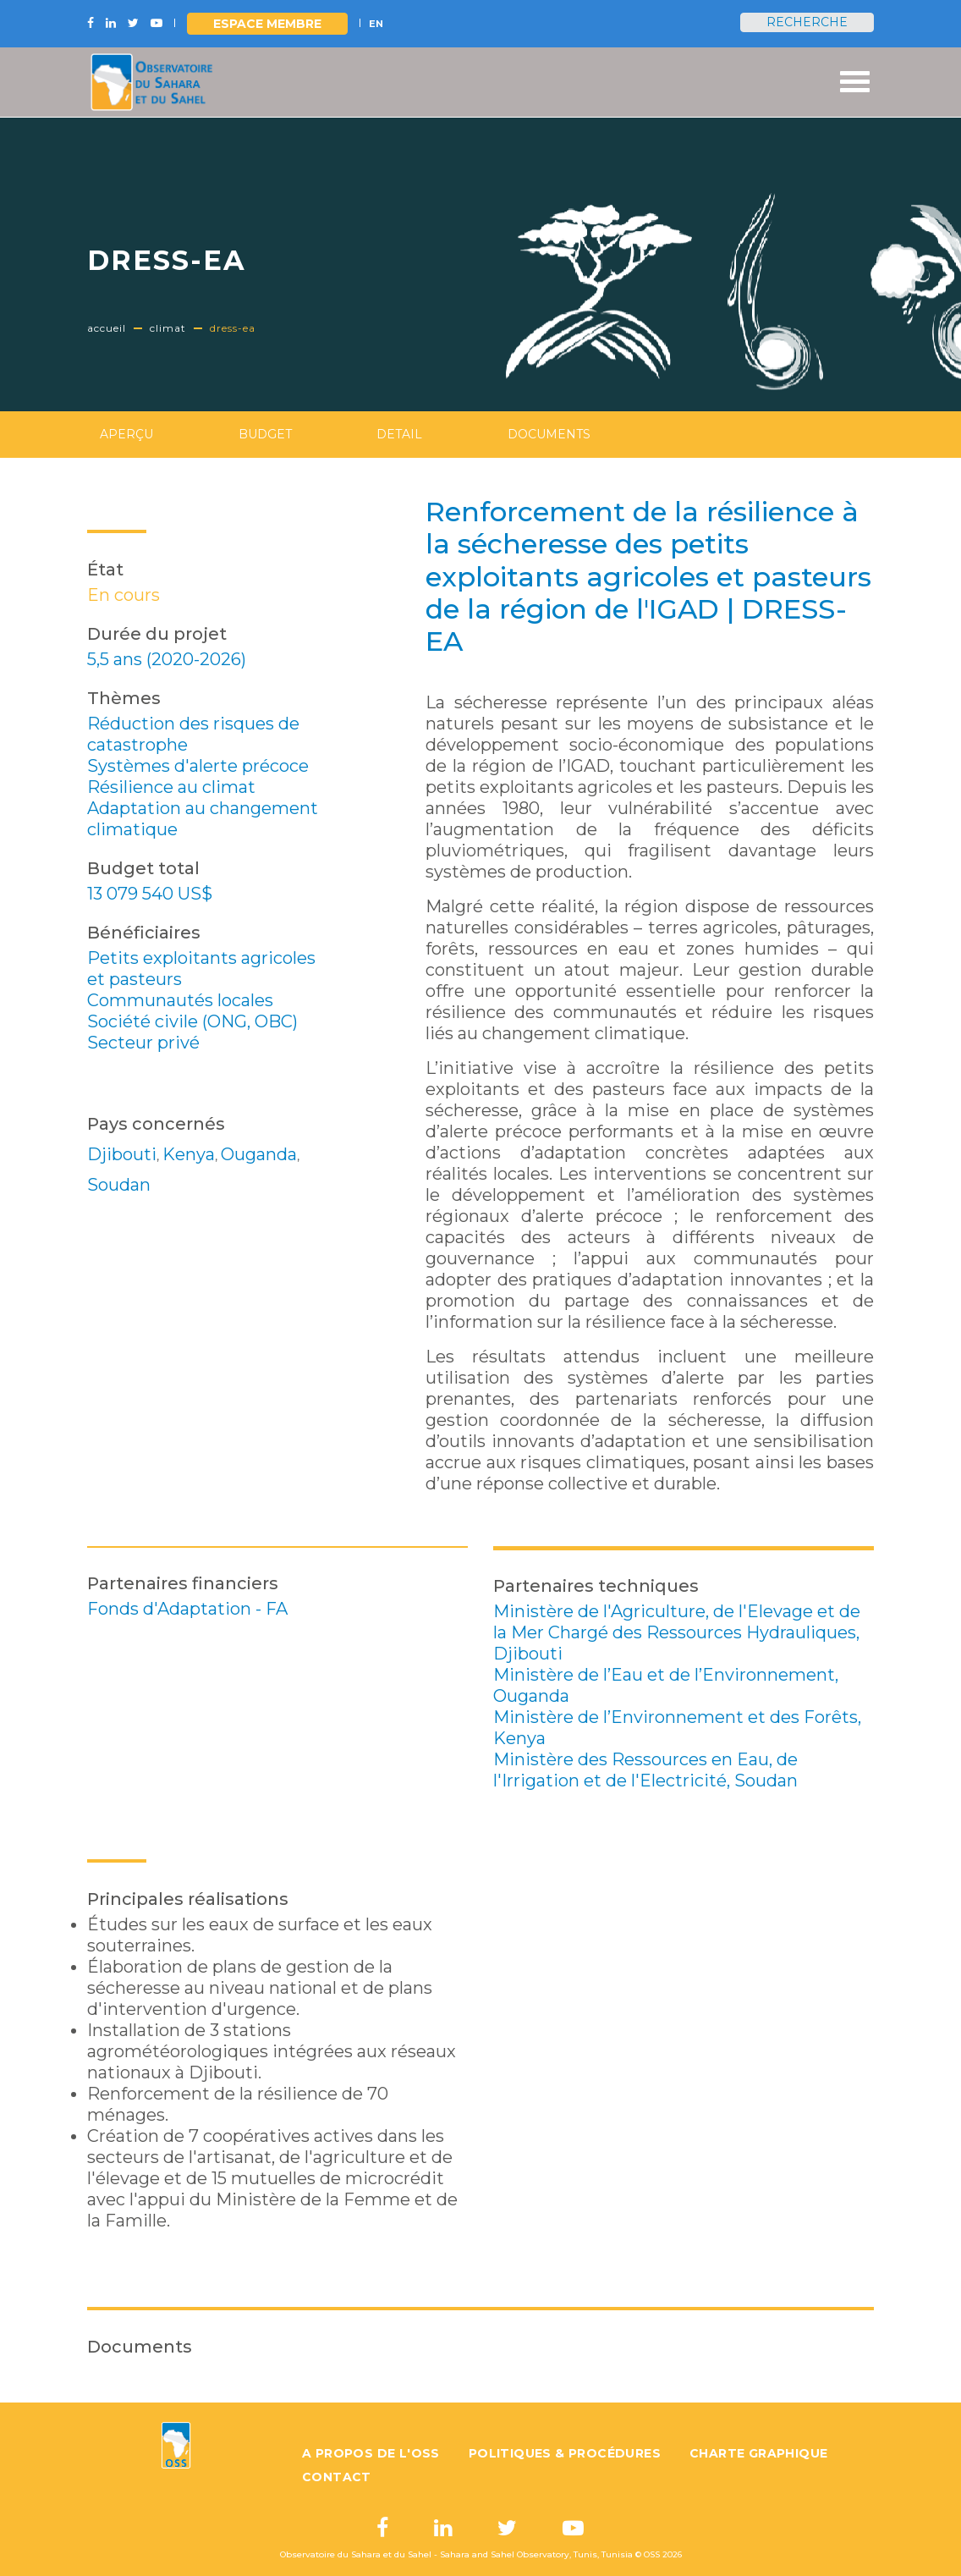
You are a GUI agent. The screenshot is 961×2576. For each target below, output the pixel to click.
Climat (168, 328)
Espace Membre (267, 23)
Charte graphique (758, 2453)
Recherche (807, 22)
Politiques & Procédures (565, 2453)
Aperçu (126, 434)
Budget (265, 434)
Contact (336, 2477)
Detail (399, 434)
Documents (549, 434)
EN (376, 24)
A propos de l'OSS (371, 2453)
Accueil (106, 328)
